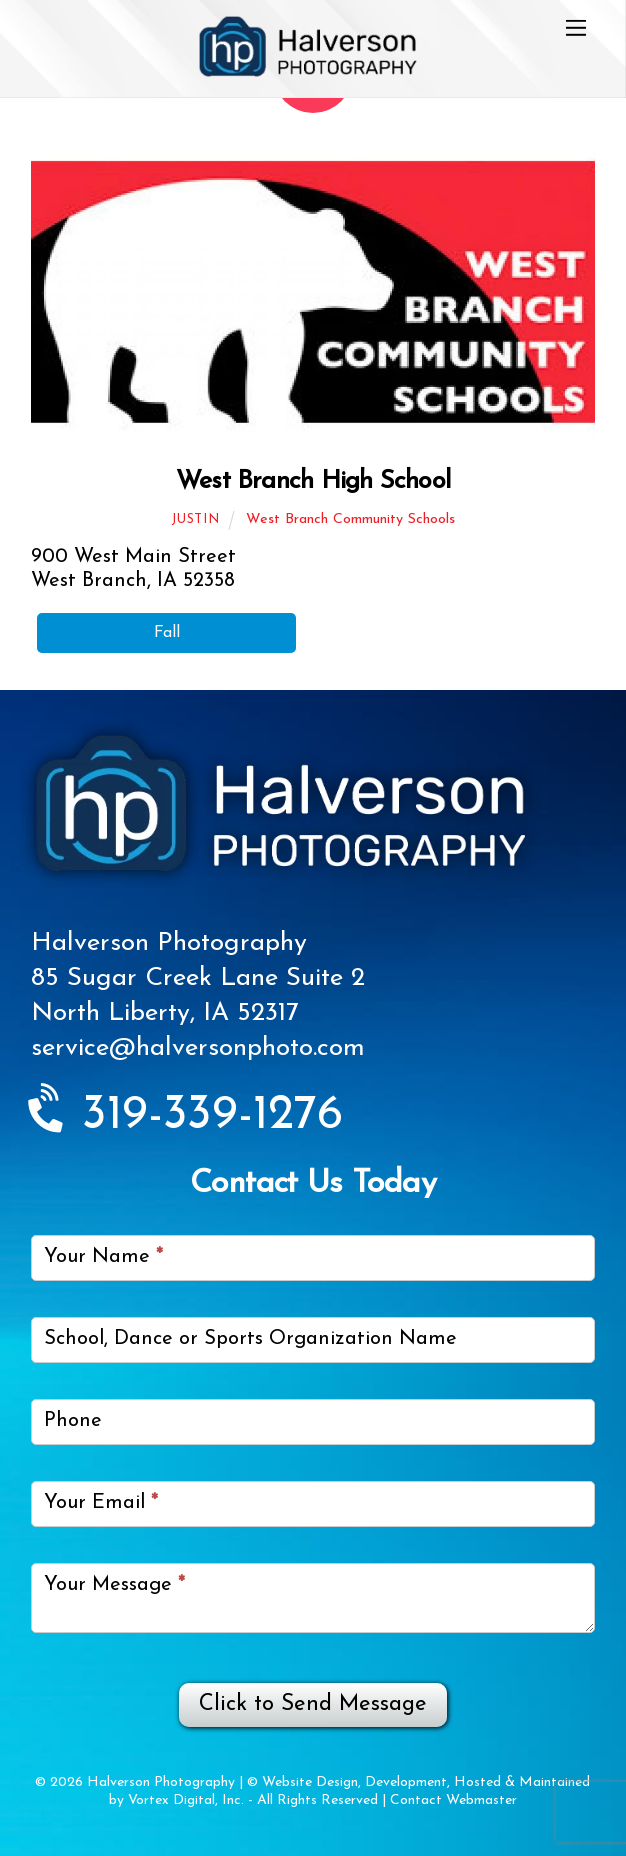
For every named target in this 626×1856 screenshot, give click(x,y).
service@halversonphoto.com (198, 1048)
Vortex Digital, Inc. (186, 1800)
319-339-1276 (187, 1116)
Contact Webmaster (453, 1800)
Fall (167, 633)
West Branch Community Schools (350, 519)
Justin (195, 519)
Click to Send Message (313, 1704)
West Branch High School (313, 481)
